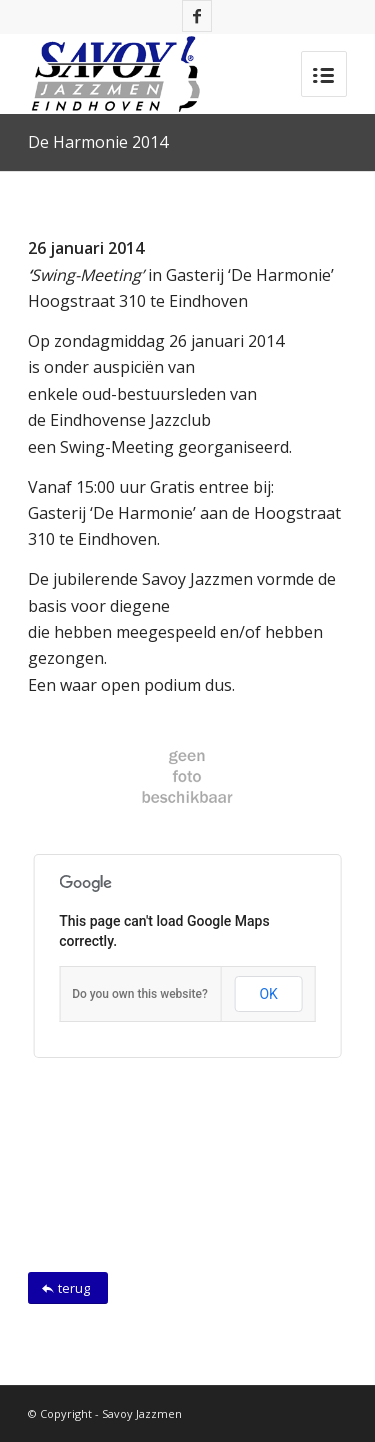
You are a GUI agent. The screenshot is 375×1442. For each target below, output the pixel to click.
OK (268, 994)
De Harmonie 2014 (98, 142)
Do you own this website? (140, 994)
